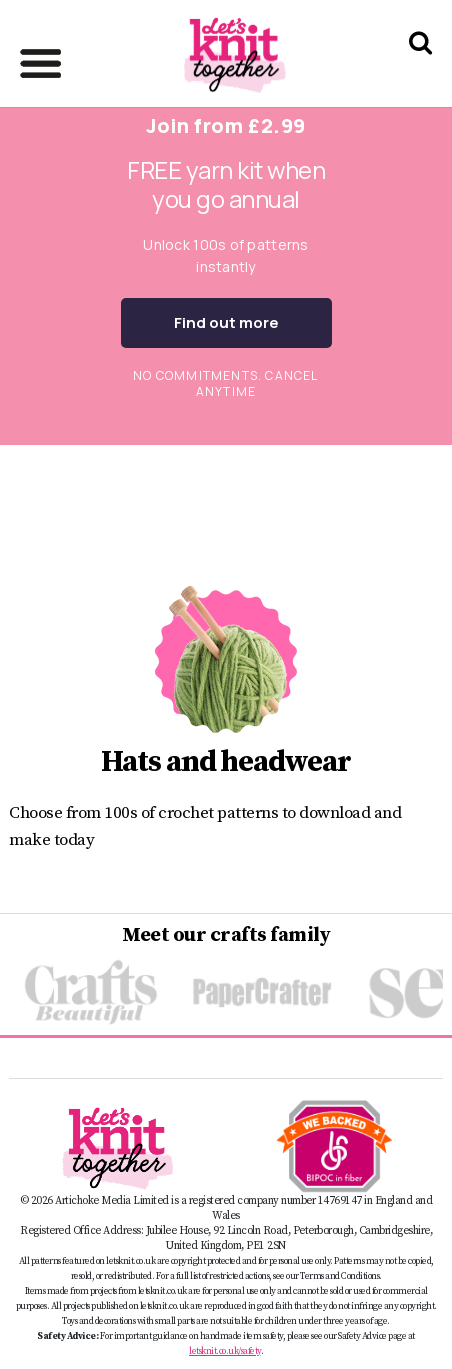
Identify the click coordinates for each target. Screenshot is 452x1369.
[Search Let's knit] (420, 68)
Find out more (226, 322)
